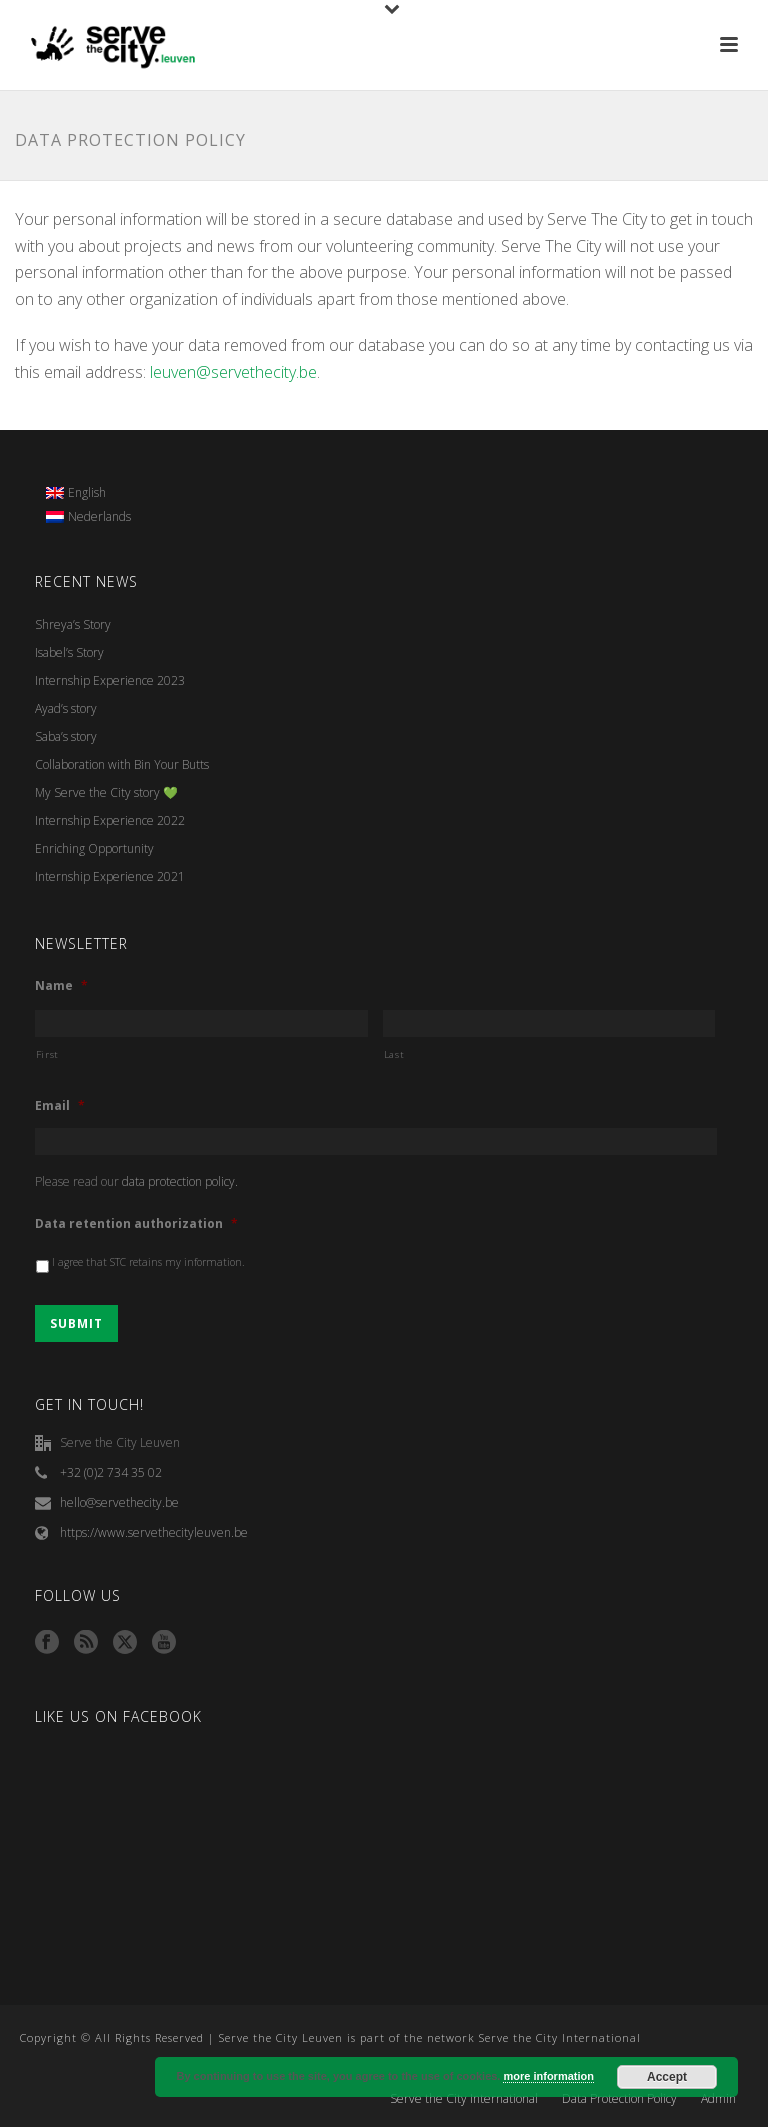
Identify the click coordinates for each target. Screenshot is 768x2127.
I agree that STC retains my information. (148, 1262)
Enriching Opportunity (94, 848)
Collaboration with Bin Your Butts (122, 764)
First (47, 1054)
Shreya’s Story (73, 624)
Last (394, 1054)
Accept (667, 2077)
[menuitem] (89, 493)
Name (61, 986)
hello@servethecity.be (119, 1502)
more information (548, 2076)
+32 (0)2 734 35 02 (111, 1472)
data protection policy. (180, 1181)
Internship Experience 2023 (110, 680)
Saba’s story (66, 736)
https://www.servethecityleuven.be (154, 1532)
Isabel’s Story (69, 652)
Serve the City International (464, 2099)
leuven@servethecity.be (233, 372)
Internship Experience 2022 (110, 820)
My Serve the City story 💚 (106, 792)
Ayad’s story (66, 708)
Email (60, 1106)
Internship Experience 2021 (110, 876)
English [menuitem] (87, 492)
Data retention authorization (136, 1224)
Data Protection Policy (619, 2099)
